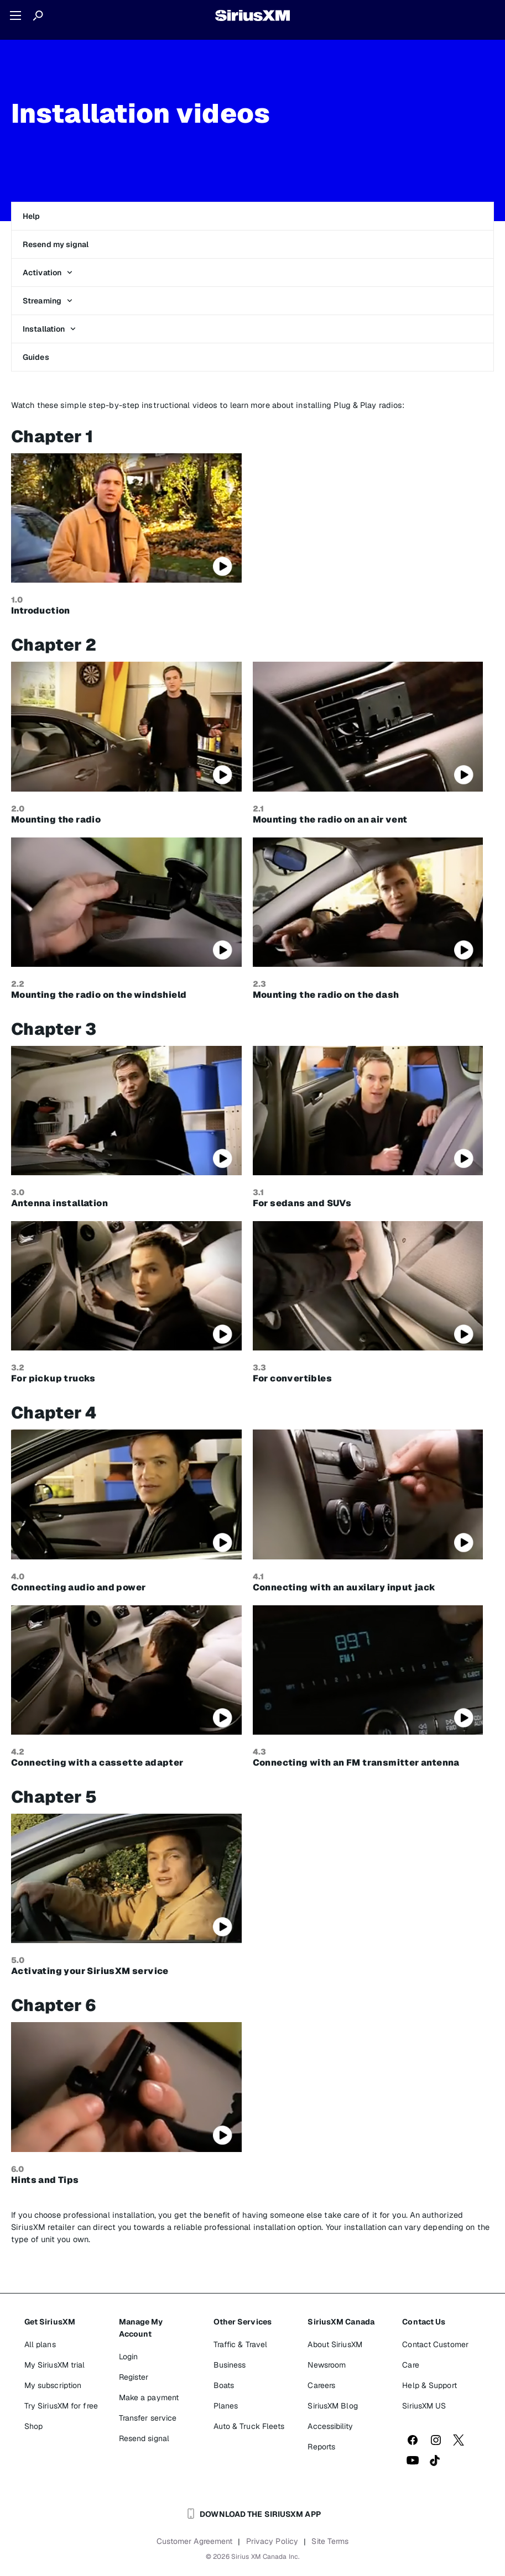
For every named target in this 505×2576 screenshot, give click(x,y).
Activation (47, 272)
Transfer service (148, 2418)
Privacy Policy (272, 2541)
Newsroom (327, 2365)
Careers (321, 2385)
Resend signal (144, 2438)
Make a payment (149, 2397)
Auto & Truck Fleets (249, 2426)
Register (134, 2377)
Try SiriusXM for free (61, 2406)
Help (31, 216)
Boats (224, 2385)
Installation (49, 329)
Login (128, 2357)
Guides (36, 357)
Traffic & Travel (241, 2344)
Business (230, 2365)
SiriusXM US (424, 2406)
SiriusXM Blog (332, 2406)
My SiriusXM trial (54, 2365)
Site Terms (329, 2541)
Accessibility (330, 2426)
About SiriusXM (335, 2344)
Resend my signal (56, 244)
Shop (33, 2426)
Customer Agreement (195, 2541)
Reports (321, 2447)
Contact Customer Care (435, 2354)
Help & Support (429, 2385)
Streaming (47, 300)
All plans (40, 2344)
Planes (226, 2406)
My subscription (53, 2385)
